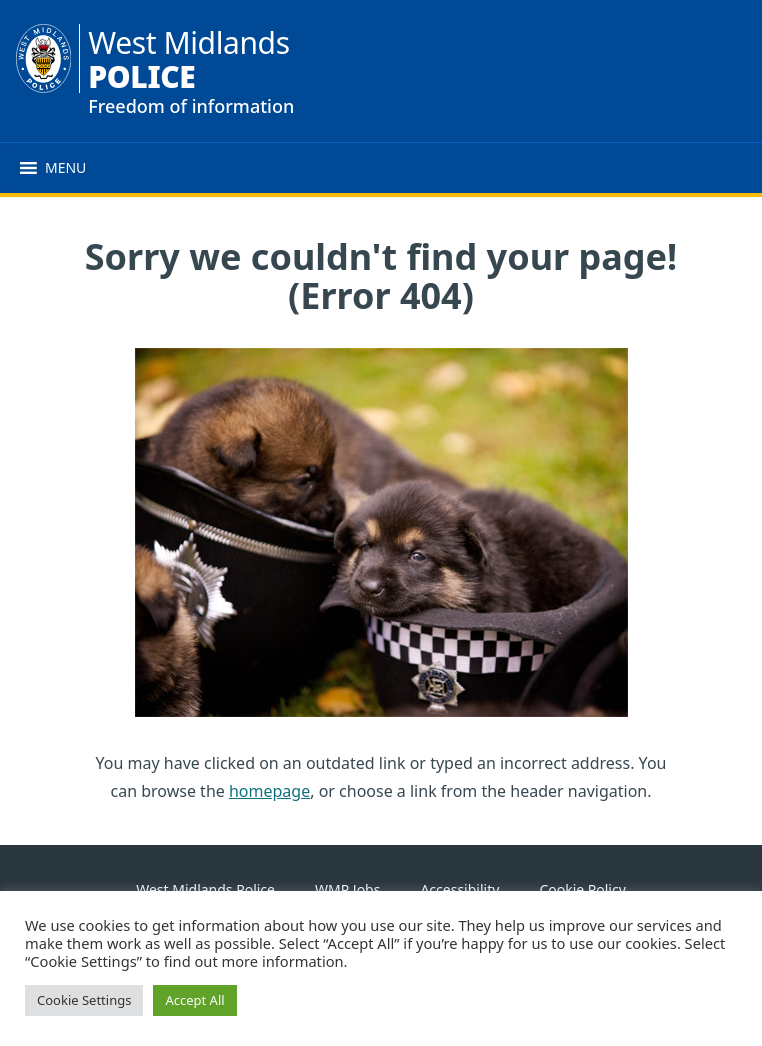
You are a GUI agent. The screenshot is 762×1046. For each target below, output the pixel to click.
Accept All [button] (194, 1000)
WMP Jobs (347, 889)
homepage (269, 791)
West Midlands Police (205, 889)
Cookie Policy (582, 889)
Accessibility (459, 889)
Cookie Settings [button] (84, 1000)
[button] (65, 168)
